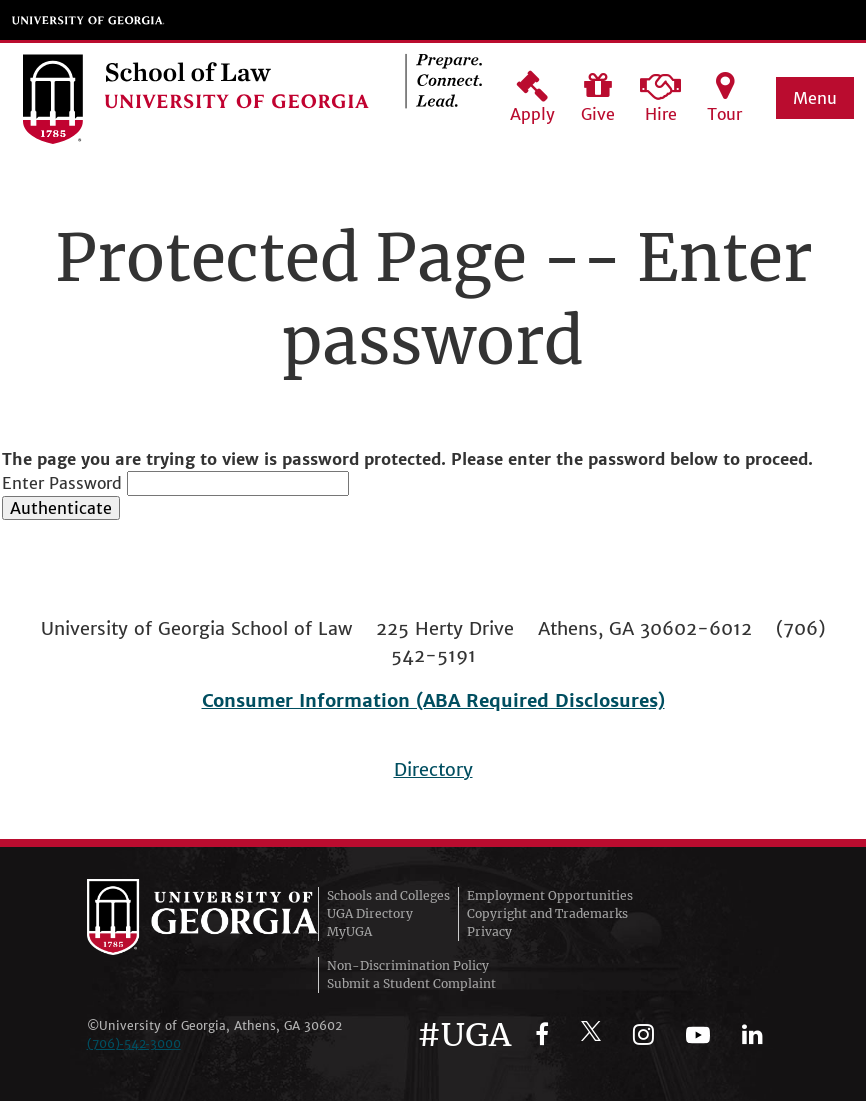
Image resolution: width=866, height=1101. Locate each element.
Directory (433, 769)
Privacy (489, 931)
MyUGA (349, 931)
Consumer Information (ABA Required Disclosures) (433, 700)
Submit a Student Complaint (411, 983)
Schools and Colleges (388, 895)
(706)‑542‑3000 (134, 1043)
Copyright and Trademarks (547, 913)
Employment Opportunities (550, 895)
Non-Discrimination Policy (408, 965)
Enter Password (62, 483)
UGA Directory (370, 913)
